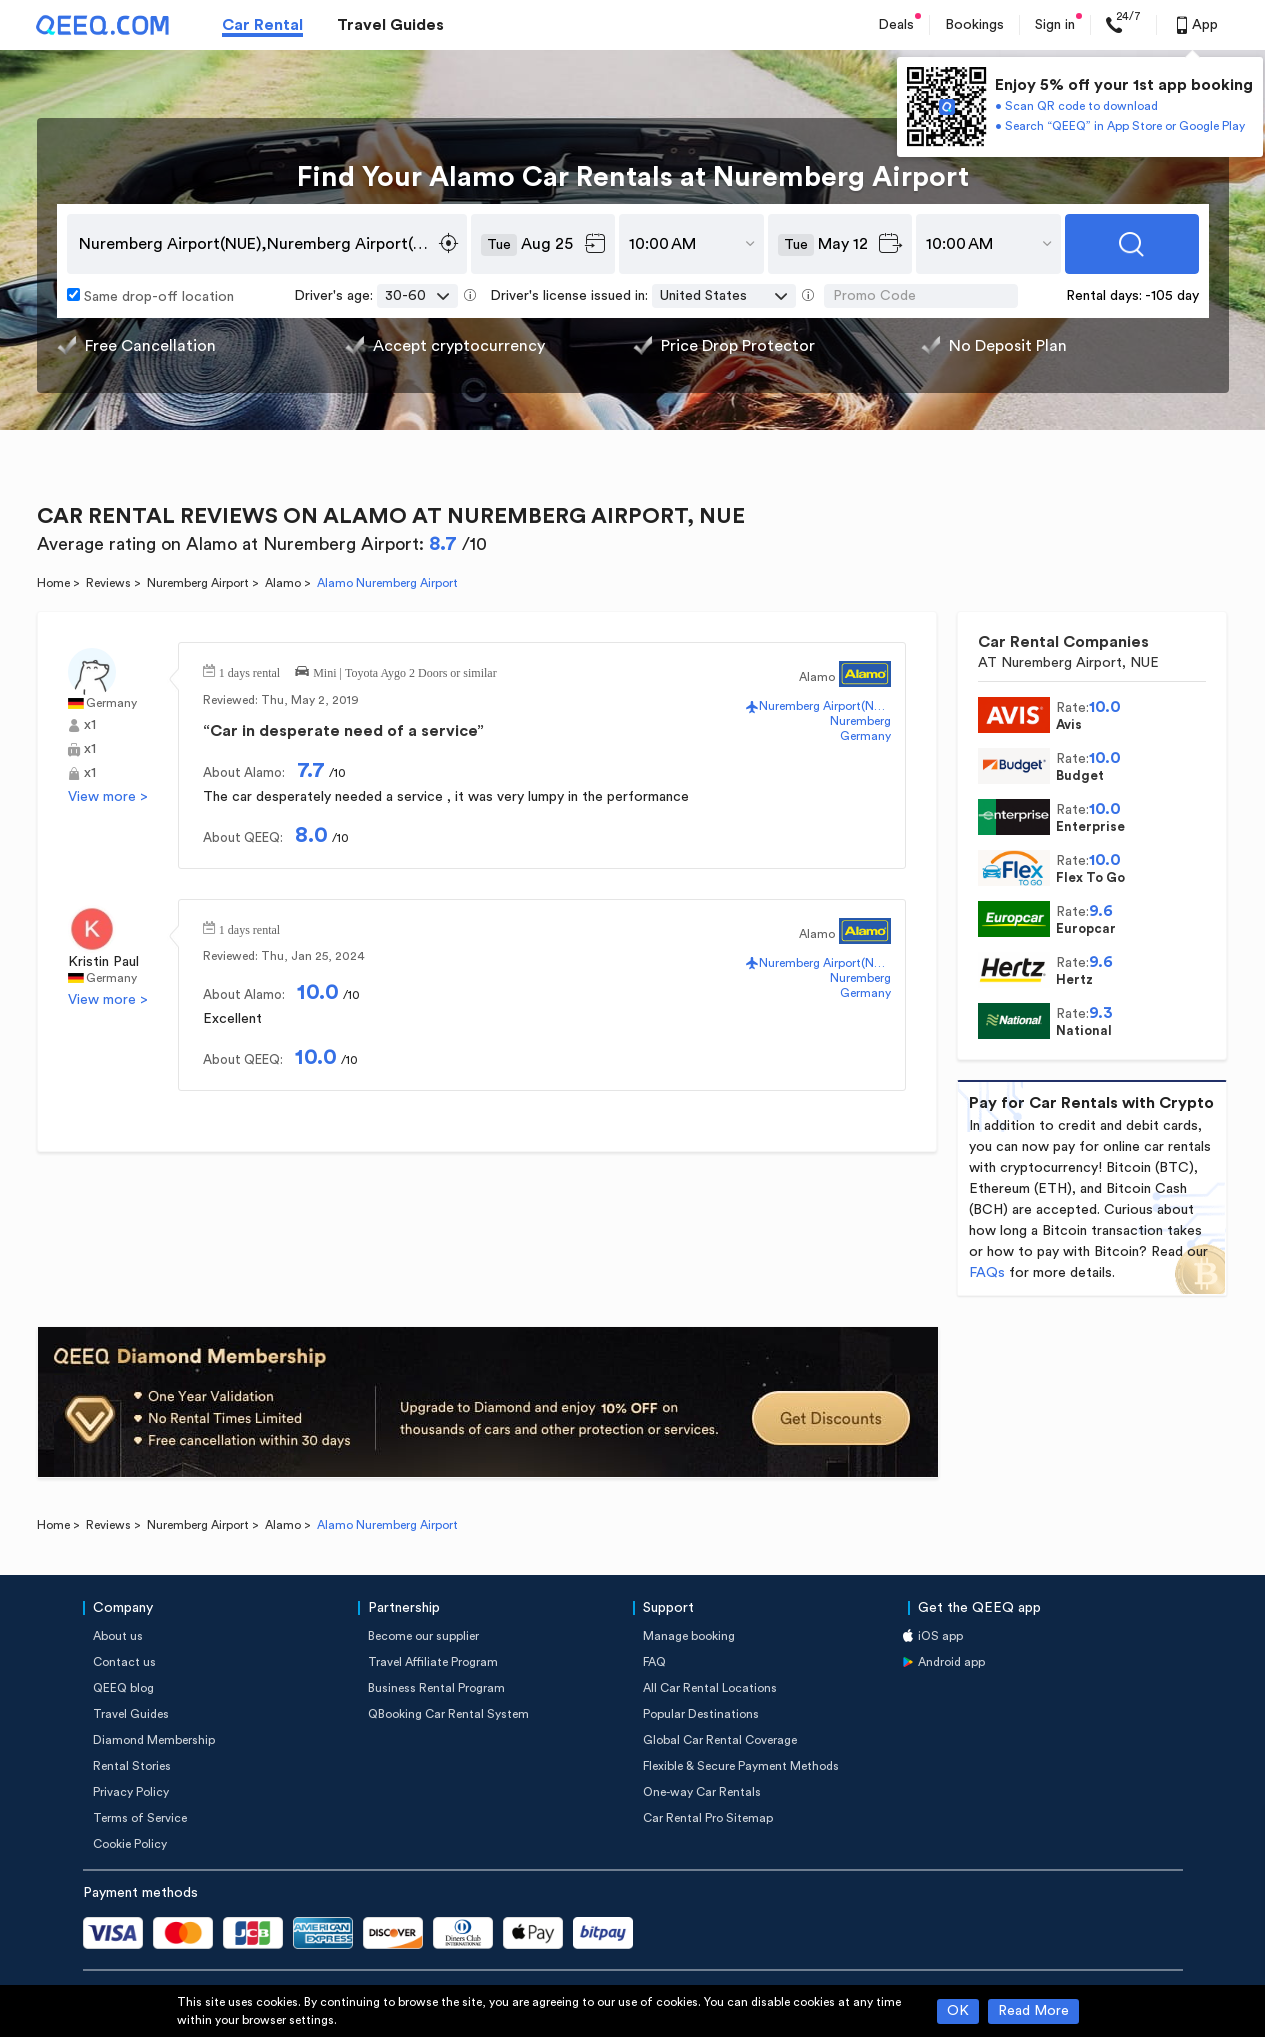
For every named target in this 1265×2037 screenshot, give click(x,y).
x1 (90, 725)
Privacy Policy (131, 1792)
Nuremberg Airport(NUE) (824, 706)
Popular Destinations (701, 1714)
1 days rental (249, 671)
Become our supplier (423, 1636)
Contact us (124, 1662)
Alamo (283, 583)
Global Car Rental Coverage (720, 1740)
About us (118, 1636)
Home (53, 583)
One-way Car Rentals (702, 1792)
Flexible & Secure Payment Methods (741, 1766)
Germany (111, 703)
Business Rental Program (436, 1688)
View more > (108, 797)
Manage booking (689, 1636)
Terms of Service (140, 1818)
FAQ (654, 1662)
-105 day (1172, 296)
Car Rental (262, 25)
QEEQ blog (123, 1688)
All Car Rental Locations (710, 1688)
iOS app (940, 1636)
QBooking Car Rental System (448, 1714)
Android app (951, 1662)
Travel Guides (390, 25)
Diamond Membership (154, 1740)
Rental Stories (132, 1766)
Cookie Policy (130, 1844)
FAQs (987, 1273)
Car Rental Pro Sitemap (708, 1818)
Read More (1033, 2011)
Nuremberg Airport (198, 583)
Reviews (108, 583)
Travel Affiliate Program (433, 1662)
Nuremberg (860, 721)
